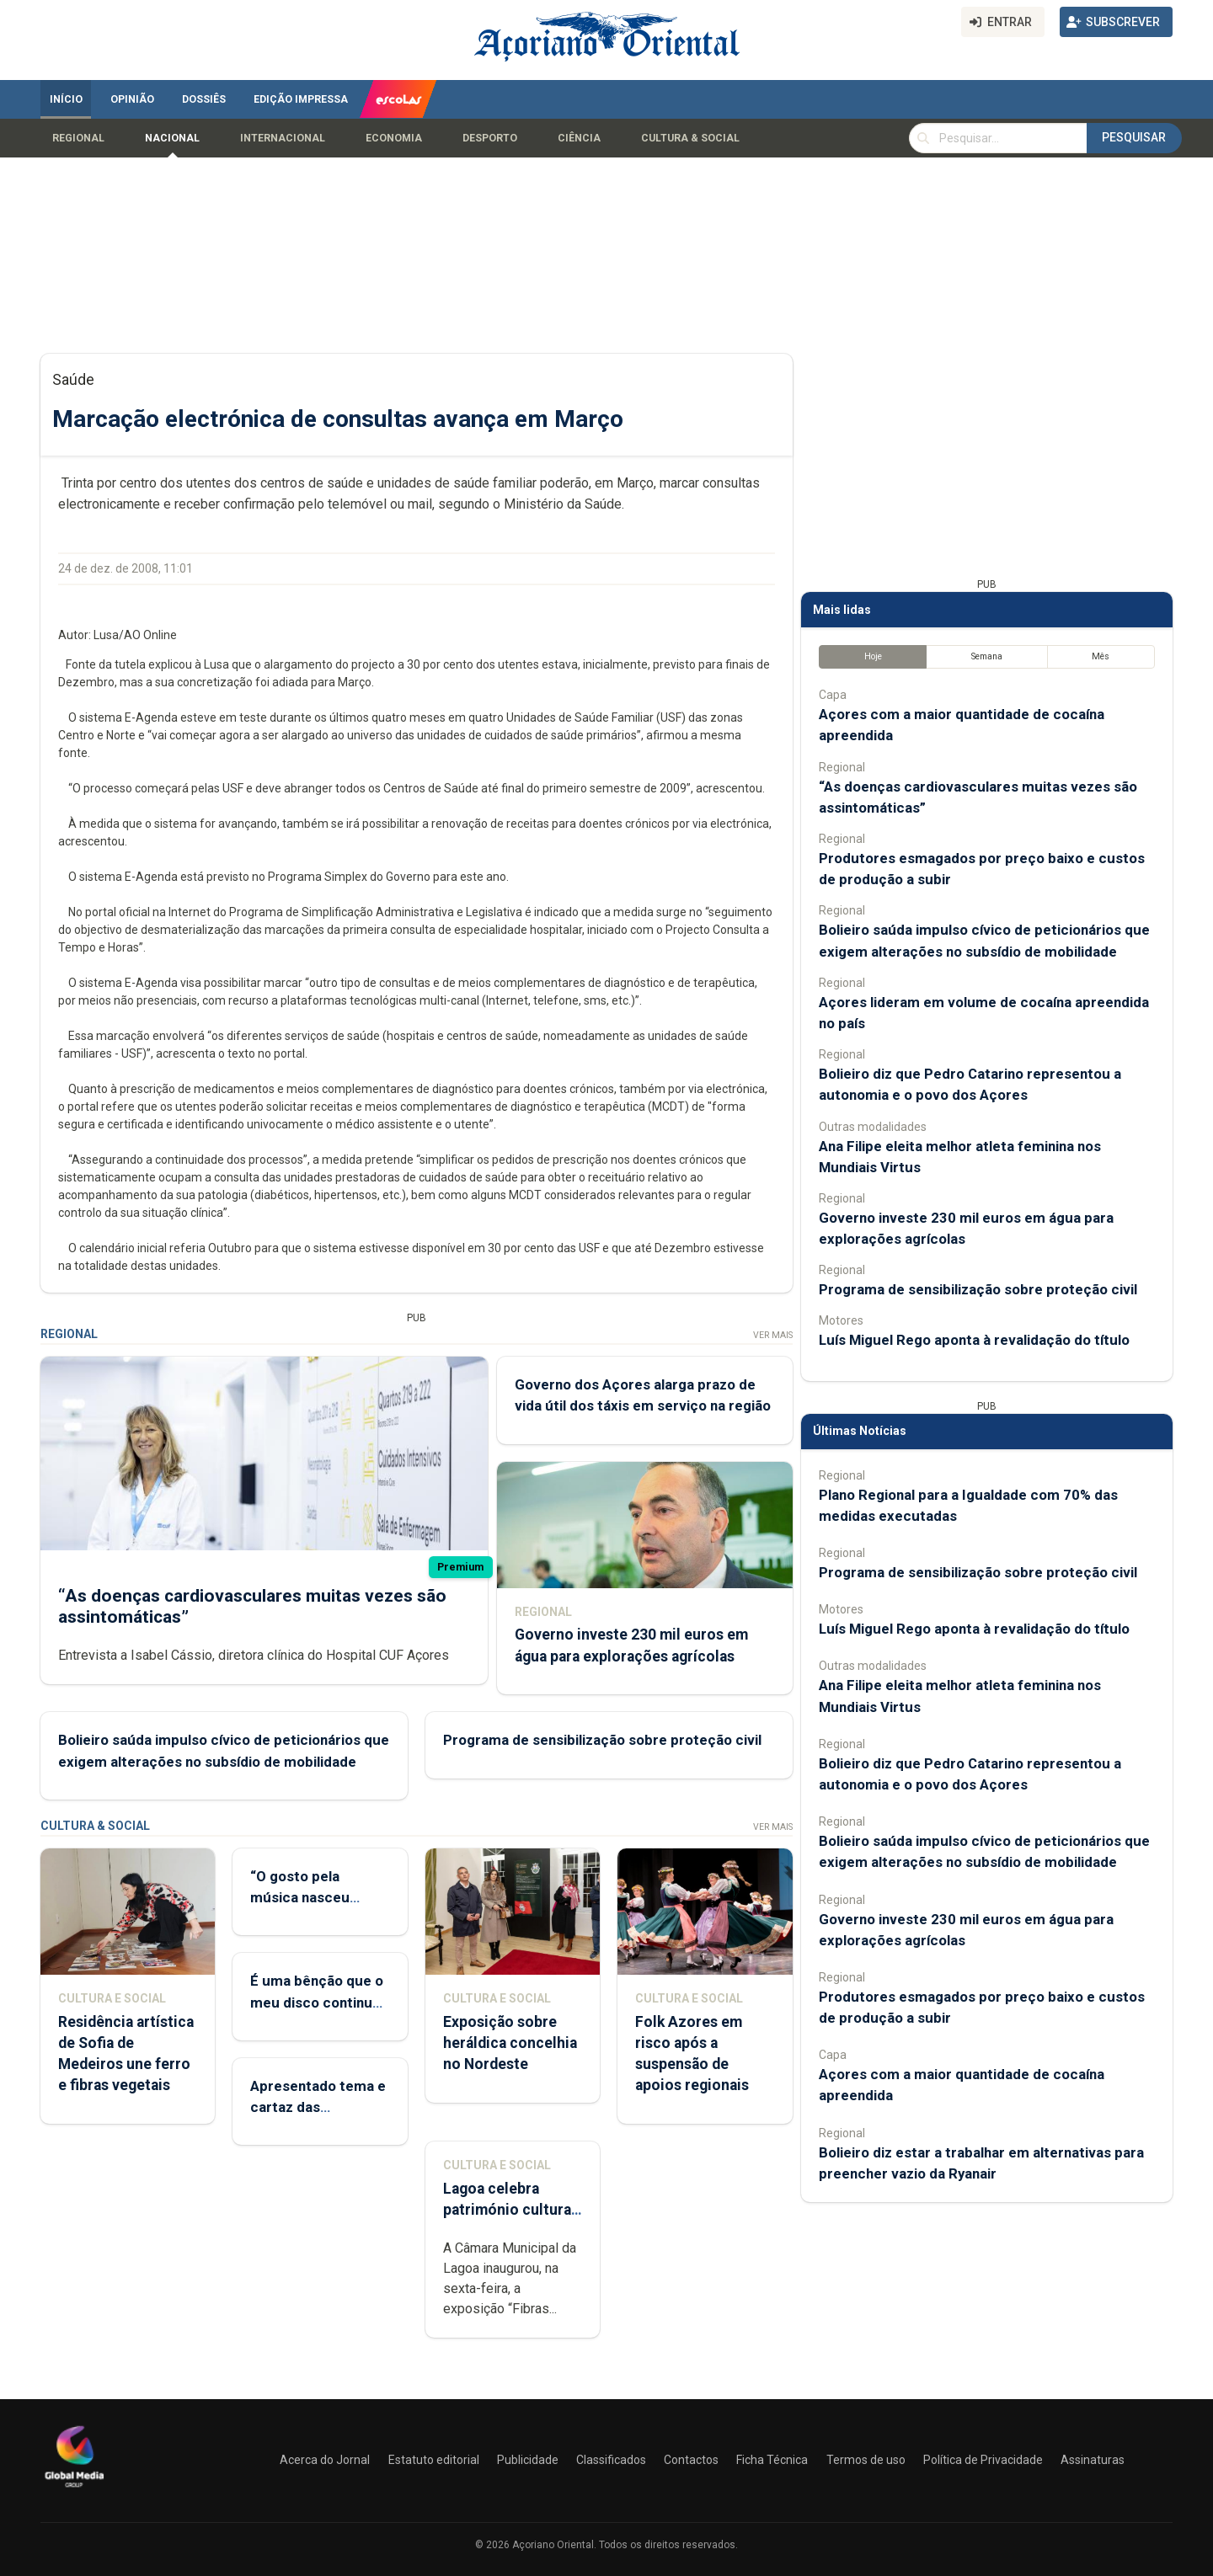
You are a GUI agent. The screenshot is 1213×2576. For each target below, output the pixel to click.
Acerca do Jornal (325, 2460)
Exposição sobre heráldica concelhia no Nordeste (510, 2042)
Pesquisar (1134, 137)
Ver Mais (773, 1335)
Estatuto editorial (433, 2460)
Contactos (691, 2460)
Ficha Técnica (772, 2460)
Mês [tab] (1100, 656)
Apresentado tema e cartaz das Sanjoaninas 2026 (318, 2106)
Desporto (489, 138)
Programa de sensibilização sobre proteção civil (602, 1739)
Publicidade (527, 2460)
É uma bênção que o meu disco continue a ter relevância (316, 2001)
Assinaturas (1093, 2460)
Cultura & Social (690, 138)
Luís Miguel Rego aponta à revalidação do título (974, 1339)
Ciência (579, 138)
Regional (78, 138)
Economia (394, 138)
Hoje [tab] (873, 656)
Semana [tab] (986, 656)
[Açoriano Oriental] (74, 2489)
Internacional (282, 138)
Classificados (611, 2460)
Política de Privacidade (983, 2460)
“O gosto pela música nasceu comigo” (300, 1897)
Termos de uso (866, 2460)
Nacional (172, 138)
